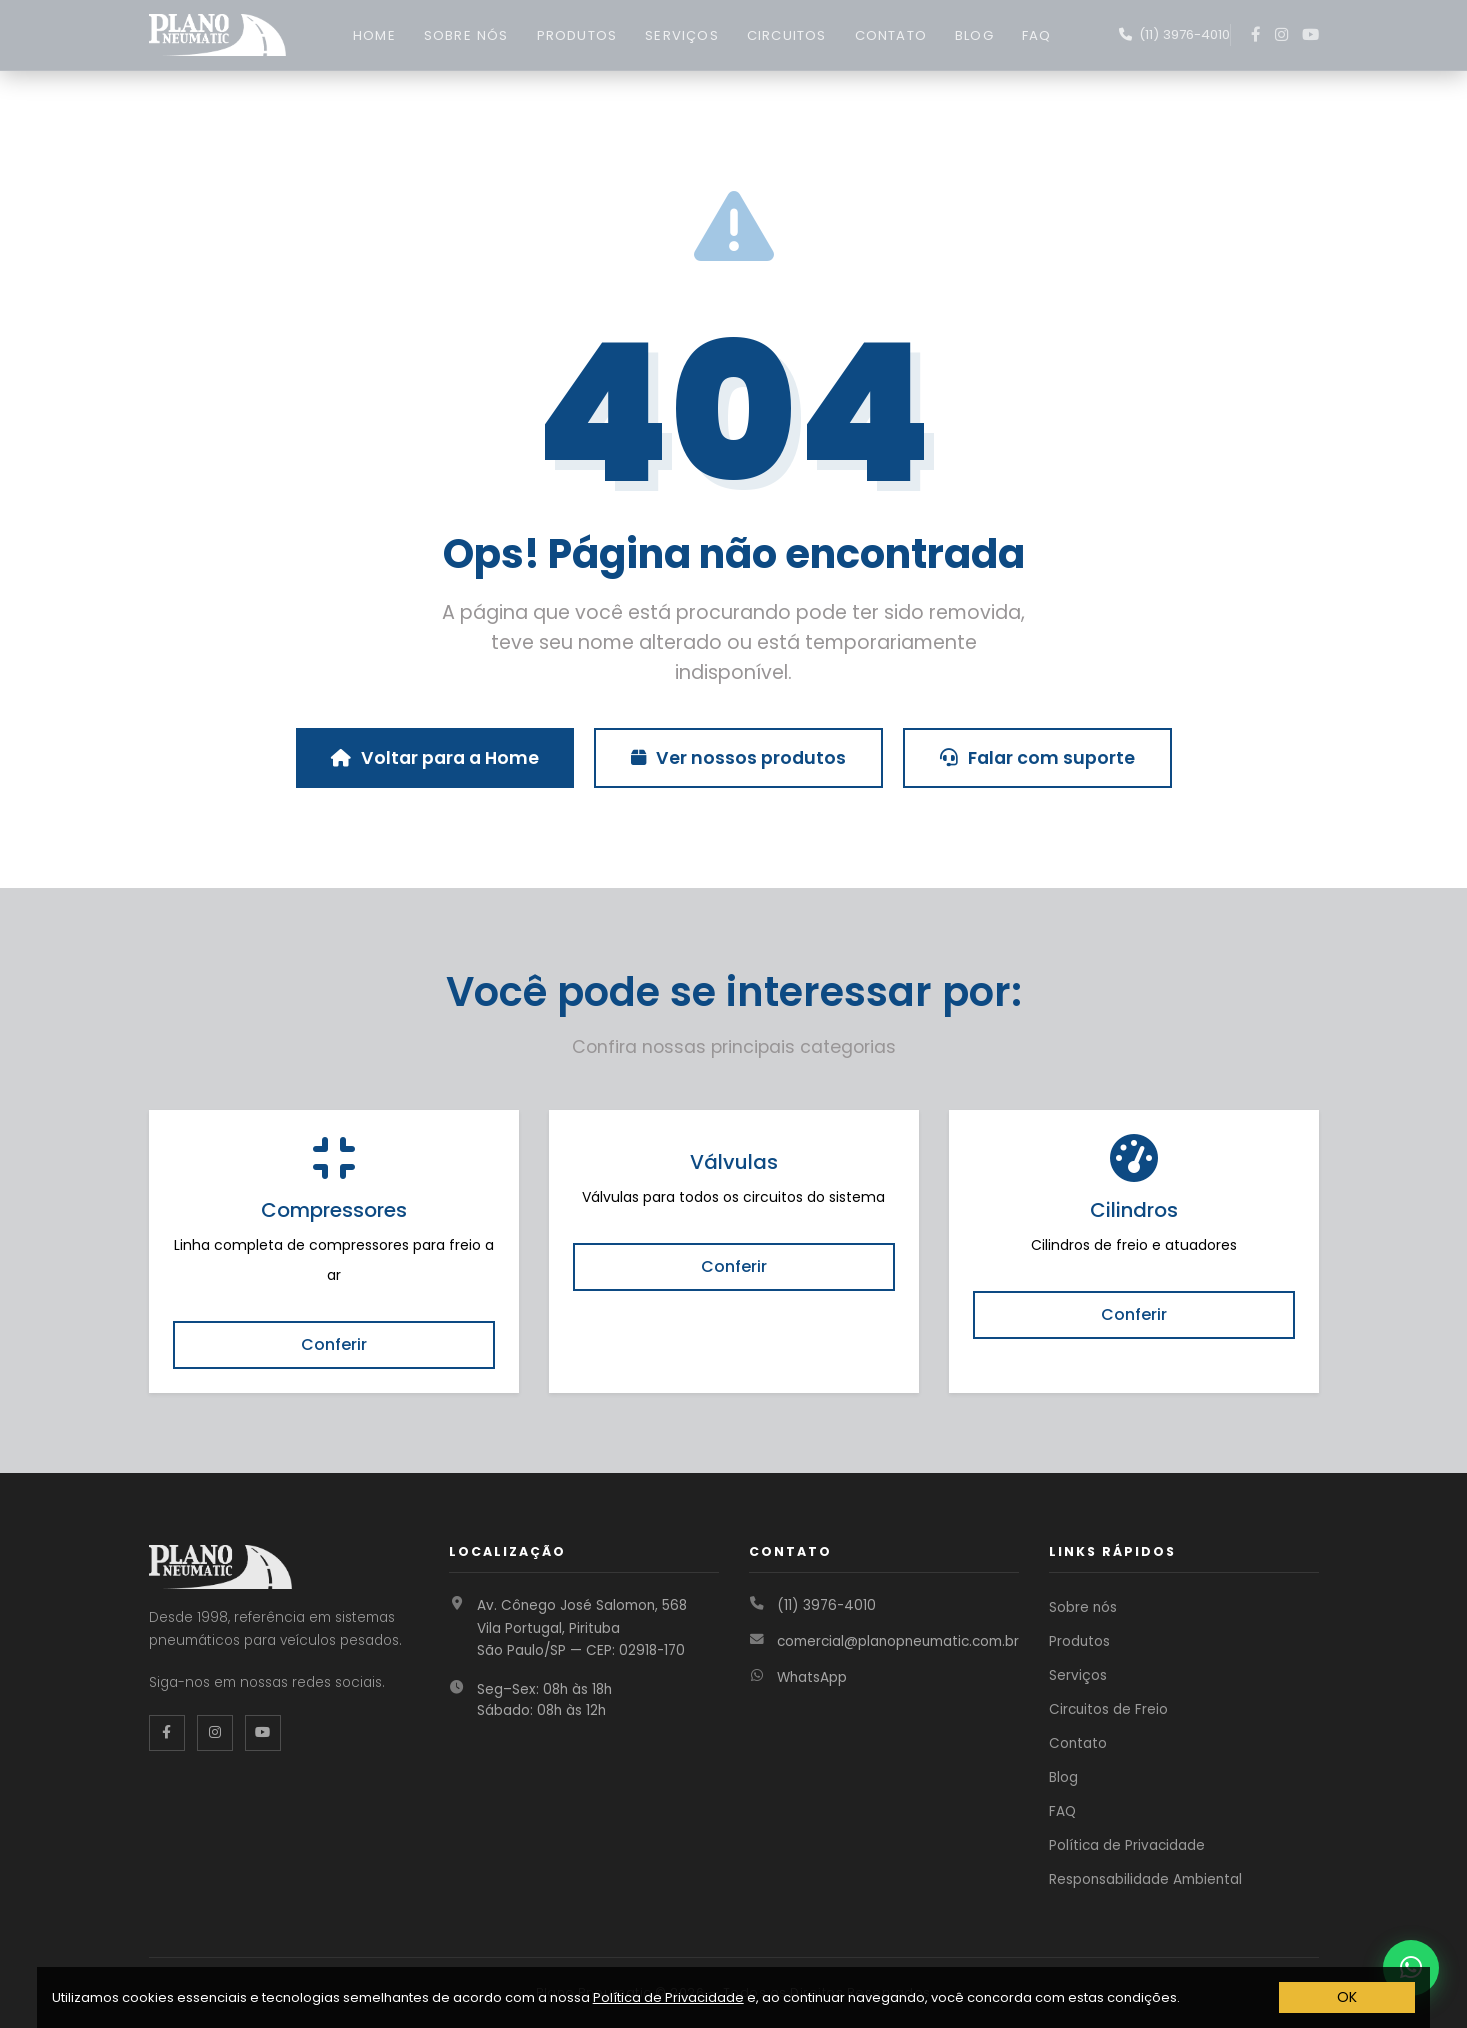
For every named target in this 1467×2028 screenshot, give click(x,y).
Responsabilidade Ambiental (1145, 1879)
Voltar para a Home (435, 758)
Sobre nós (1083, 1607)
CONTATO (891, 35)
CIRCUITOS (787, 35)
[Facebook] (1256, 35)
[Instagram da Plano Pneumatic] (215, 1733)
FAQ (1037, 35)
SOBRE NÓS (466, 35)
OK (1347, 1997)
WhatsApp (812, 1677)
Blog (1063, 1777)
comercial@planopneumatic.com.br (898, 1641)
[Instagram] (1281, 35)
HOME (374, 35)
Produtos (1079, 1641)
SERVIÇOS (682, 35)
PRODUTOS (577, 35)
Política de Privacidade (1127, 1845)
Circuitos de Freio (1108, 1709)
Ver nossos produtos (738, 758)
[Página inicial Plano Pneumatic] (217, 33)
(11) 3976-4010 (826, 1605)
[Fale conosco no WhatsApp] (1174, 35)
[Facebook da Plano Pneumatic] (167, 1733)
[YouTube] (1310, 35)
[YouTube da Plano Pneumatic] (263, 1733)
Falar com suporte (1037, 758)
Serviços (1078, 1675)
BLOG (974, 35)
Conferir (334, 1344)
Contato (1078, 1743)
